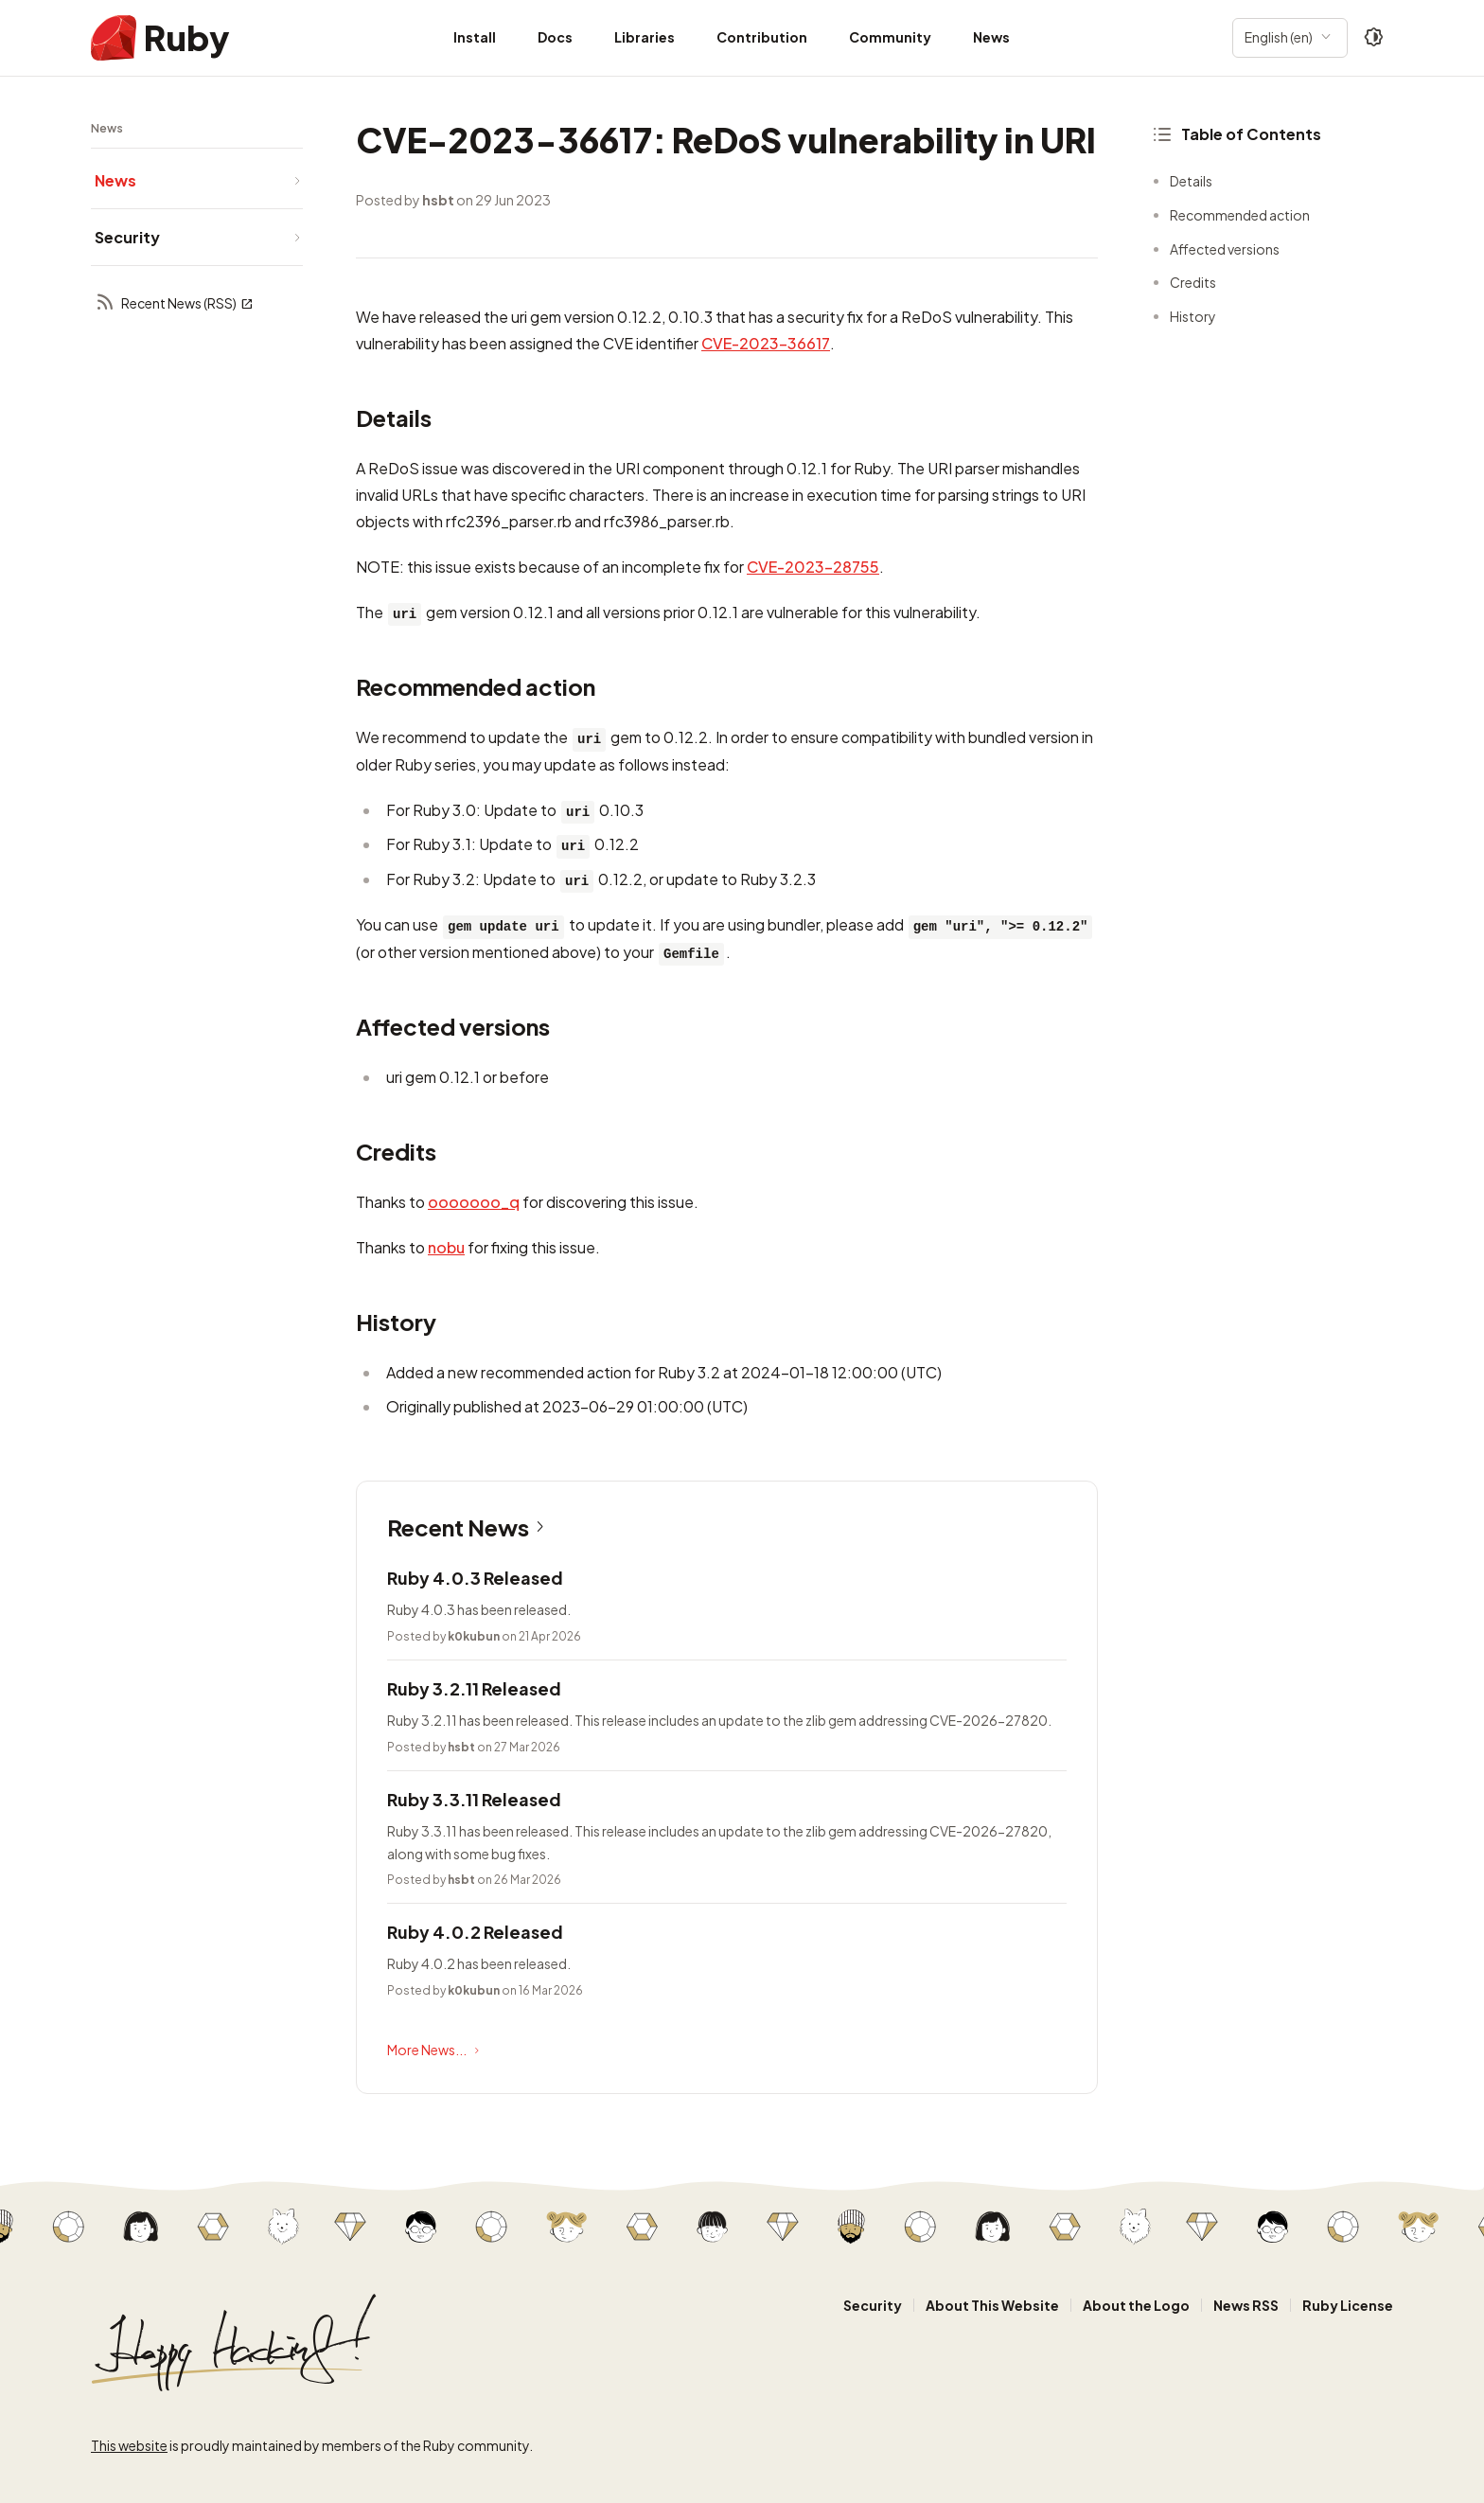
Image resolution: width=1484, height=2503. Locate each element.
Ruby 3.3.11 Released (474, 1799)
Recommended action (1240, 214)
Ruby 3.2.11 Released (474, 1688)
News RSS (1246, 2305)
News (991, 36)
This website (129, 2445)
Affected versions (1225, 248)
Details (1191, 180)
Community (890, 36)
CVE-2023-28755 (813, 567)
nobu (446, 1247)
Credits (1193, 282)
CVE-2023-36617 (765, 343)
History (1193, 316)
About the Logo (1136, 2305)
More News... (435, 2050)
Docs (555, 36)
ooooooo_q (474, 1202)
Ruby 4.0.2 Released (475, 1932)
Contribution (761, 36)
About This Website (992, 2305)
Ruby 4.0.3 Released (475, 1578)
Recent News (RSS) (174, 303)
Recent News (469, 1527)
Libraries (644, 36)
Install (474, 36)
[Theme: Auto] (1374, 38)
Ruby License (1347, 2305)
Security (872, 2305)
